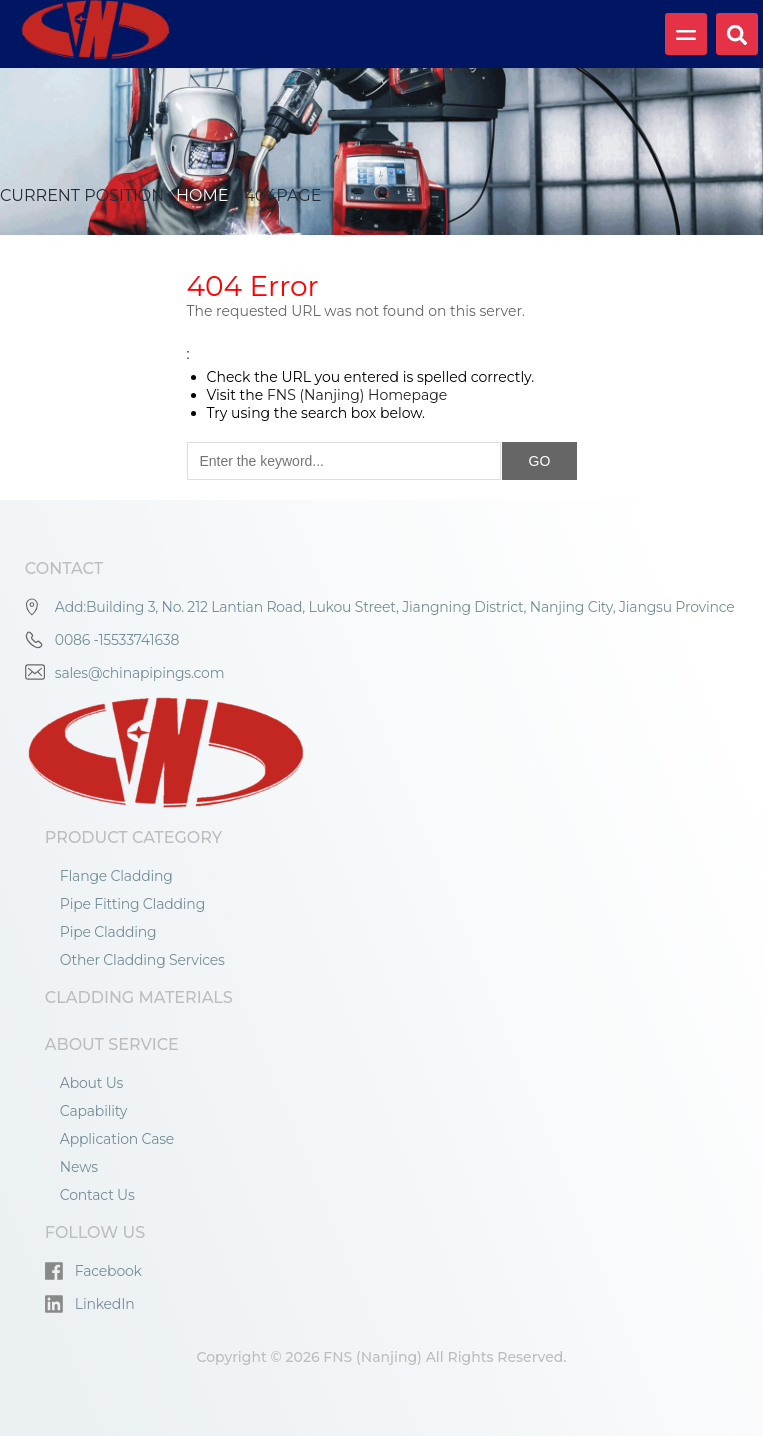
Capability (93, 1111)
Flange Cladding (116, 876)
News (79, 1167)
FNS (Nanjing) (372, 1357)
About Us (91, 1083)
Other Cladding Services (142, 960)
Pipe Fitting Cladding (132, 904)
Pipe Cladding (108, 932)
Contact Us (97, 1195)
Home (200, 195)
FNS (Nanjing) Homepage (357, 395)
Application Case (117, 1139)
